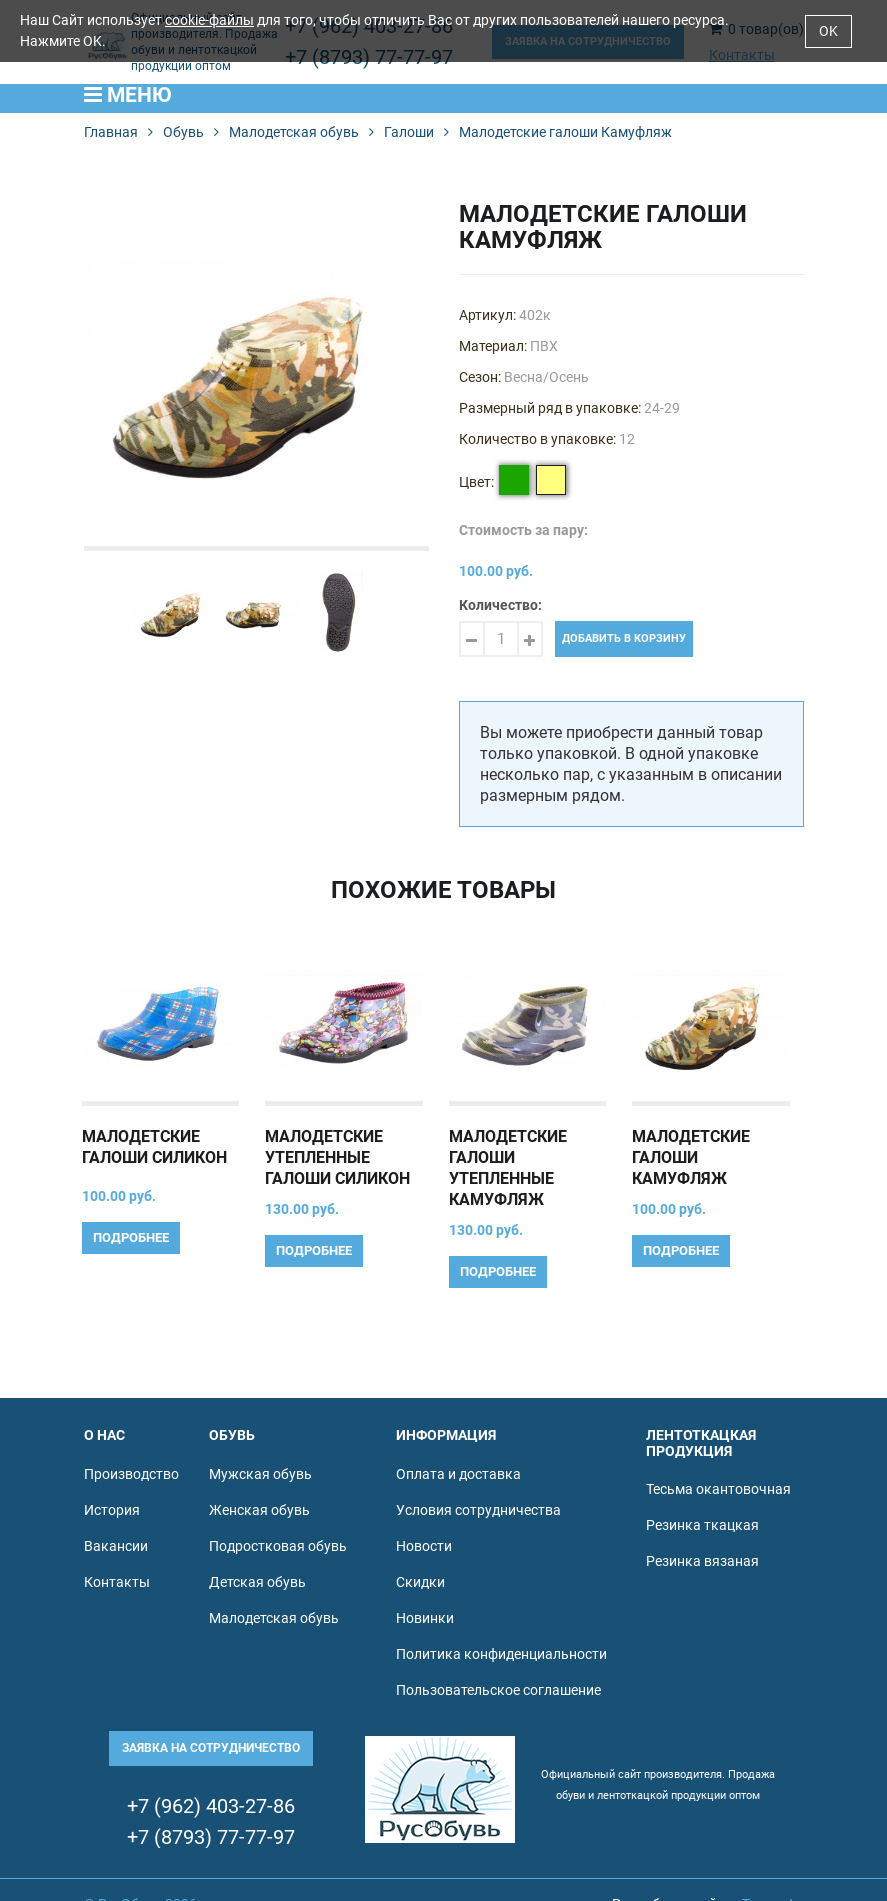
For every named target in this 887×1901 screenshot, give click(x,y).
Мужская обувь (260, 1474)
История (112, 1510)
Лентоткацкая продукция (701, 1442)
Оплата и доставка (458, 1474)
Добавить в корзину (624, 638)
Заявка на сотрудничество (211, 1748)
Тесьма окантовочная (718, 1489)
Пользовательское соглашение (498, 1690)
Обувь (183, 132)
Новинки (425, 1618)
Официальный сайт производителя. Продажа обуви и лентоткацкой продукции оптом (658, 1785)
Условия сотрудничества (478, 1510)
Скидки (420, 1582)
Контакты (117, 1582)
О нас (104, 1435)
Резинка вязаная (702, 1561)
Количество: (500, 605)
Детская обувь (257, 1582)
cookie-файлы (209, 20)
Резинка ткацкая (702, 1525)
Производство (131, 1474)
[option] (256, 373)
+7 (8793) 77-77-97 (211, 1837)
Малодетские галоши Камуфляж (691, 1157)
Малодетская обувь (294, 132)
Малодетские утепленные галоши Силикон (337, 1157)
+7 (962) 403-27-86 (211, 1806)
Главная (111, 132)
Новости (424, 1546)
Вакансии (116, 1546)
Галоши (409, 132)
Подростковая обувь (278, 1546)
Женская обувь (259, 1510)
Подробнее (131, 1237)
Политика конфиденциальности (501, 1654)
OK (828, 31)
